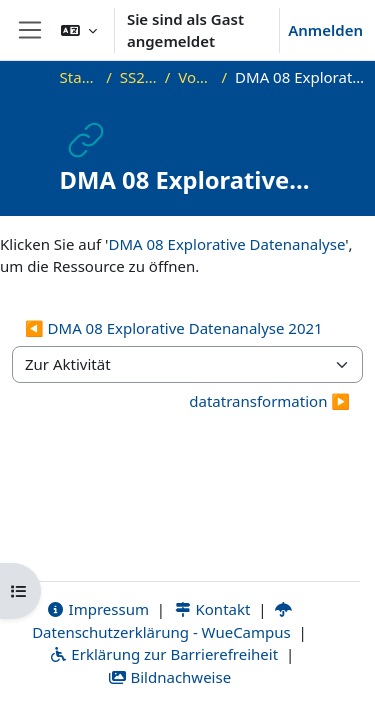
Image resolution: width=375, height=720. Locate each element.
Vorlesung (195, 77)
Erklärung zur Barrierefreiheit (163, 654)
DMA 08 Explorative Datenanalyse (226, 244)
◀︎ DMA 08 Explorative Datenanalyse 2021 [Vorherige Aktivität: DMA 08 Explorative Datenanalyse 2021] (174, 328)
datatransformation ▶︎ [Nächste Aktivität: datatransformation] (269, 401)
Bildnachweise (169, 677)
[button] (79, 30)
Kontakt (212, 609)
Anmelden (325, 30)
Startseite (79, 77)
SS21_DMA (138, 77)
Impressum (97, 609)
